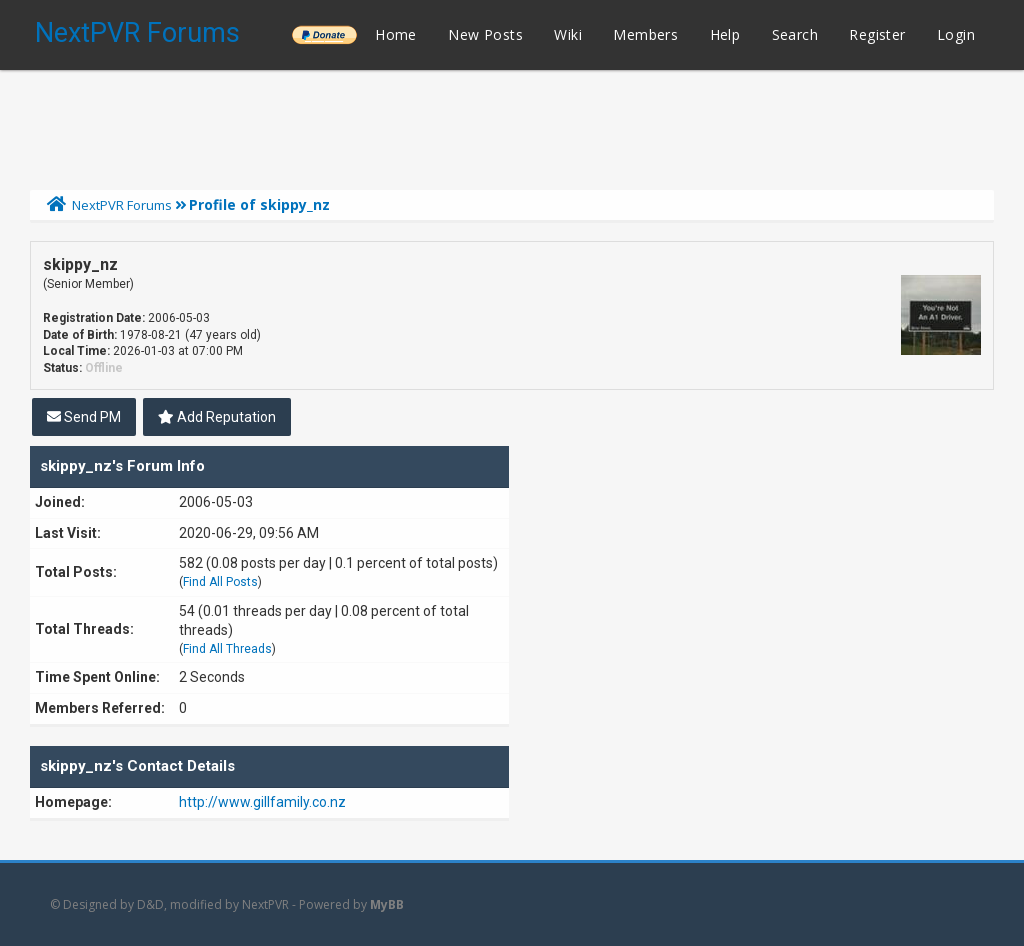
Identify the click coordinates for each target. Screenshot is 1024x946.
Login (956, 34)
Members (645, 34)
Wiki (568, 34)
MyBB (387, 904)
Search (795, 34)
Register (877, 34)
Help (725, 34)
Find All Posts (220, 582)
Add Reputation (217, 417)
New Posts (485, 34)
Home (396, 34)
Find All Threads (227, 649)
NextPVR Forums (137, 33)
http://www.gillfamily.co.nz (262, 802)
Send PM (84, 417)
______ (324, 34)
